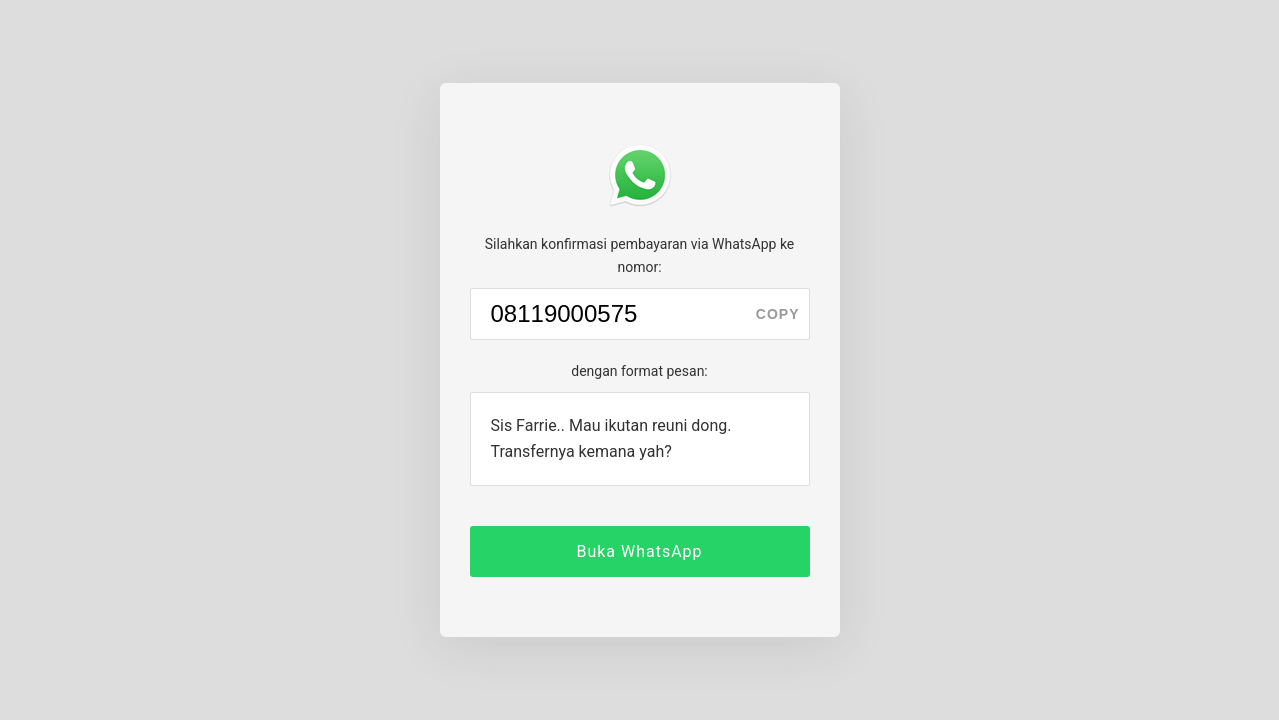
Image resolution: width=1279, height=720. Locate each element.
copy (778, 314)
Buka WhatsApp (639, 551)
